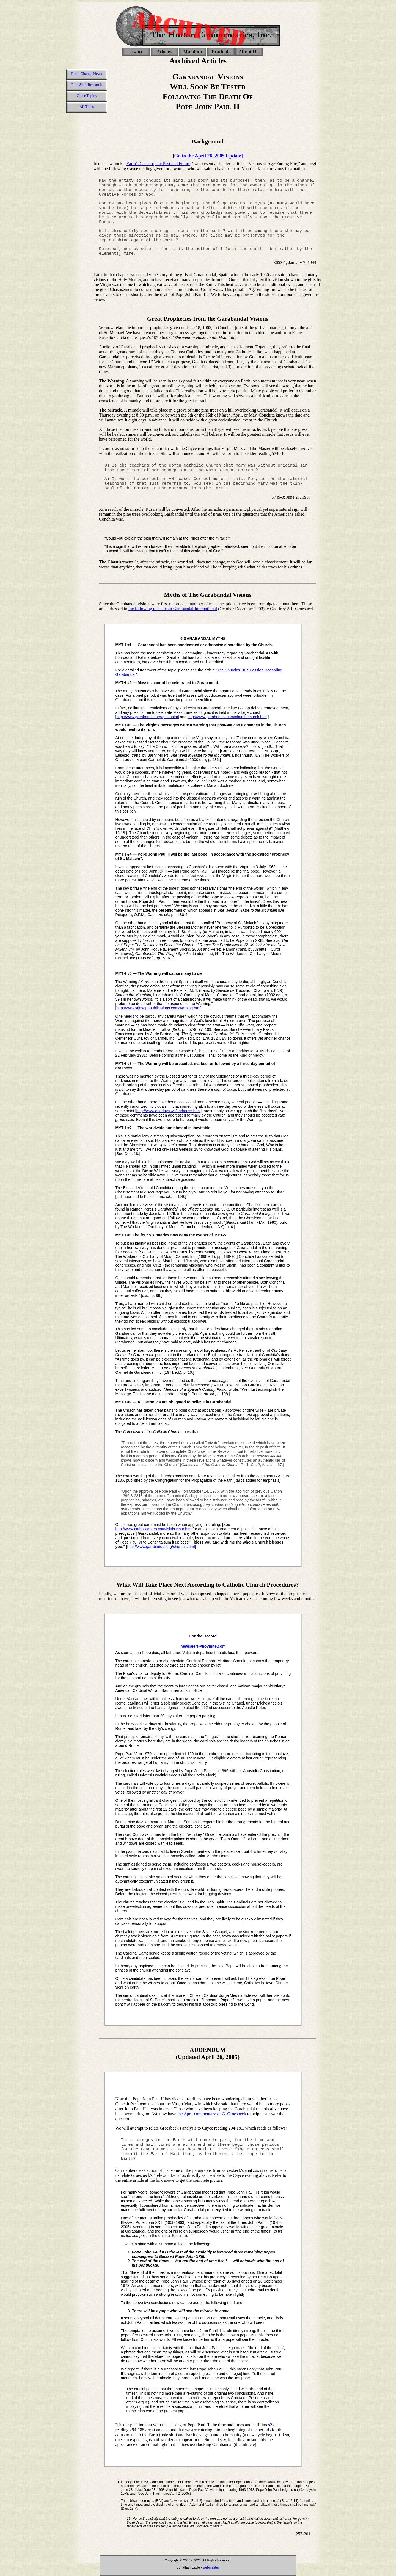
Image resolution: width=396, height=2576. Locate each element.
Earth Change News (86, 74)
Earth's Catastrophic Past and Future (158, 163)
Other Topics (87, 96)
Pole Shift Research (87, 85)
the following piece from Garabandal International (172, 608)
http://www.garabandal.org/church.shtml (161, 1546)
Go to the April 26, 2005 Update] (208, 156)
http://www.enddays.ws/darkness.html (168, 1111)
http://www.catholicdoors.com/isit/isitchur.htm (154, 1529)
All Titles (86, 107)
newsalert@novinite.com (203, 1646)
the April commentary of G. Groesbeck (211, 2113)
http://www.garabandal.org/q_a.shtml (147, 717)
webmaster (211, 2567)
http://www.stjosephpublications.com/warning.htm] (158, 1008)
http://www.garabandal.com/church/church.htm (227, 717)
